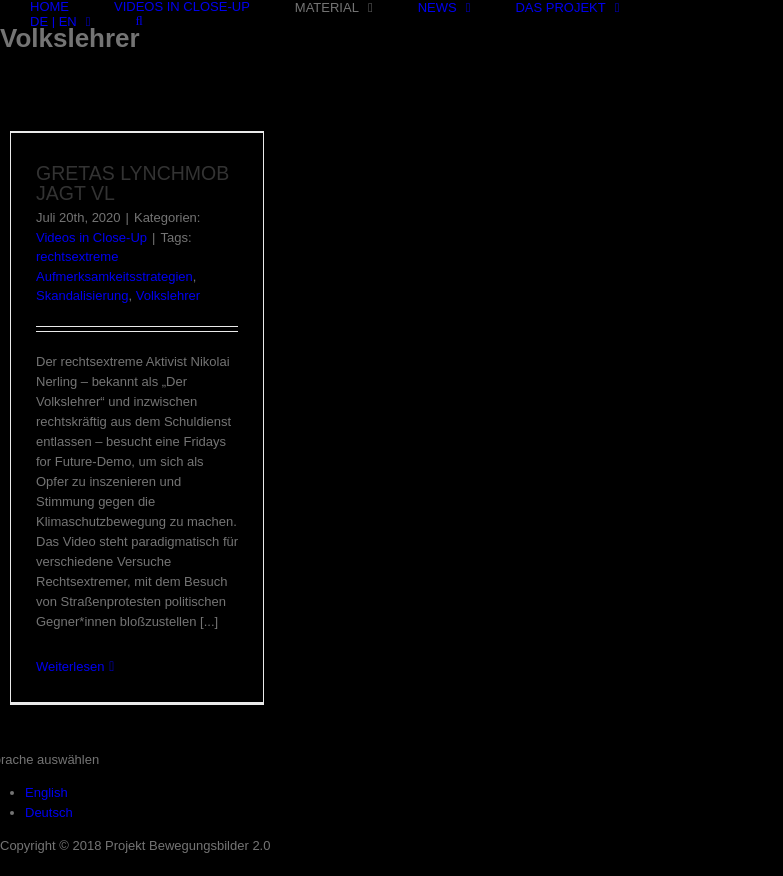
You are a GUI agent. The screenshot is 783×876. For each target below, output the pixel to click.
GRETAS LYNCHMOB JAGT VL (132, 183)
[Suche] (138, 20)
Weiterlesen (70, 666)
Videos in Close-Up (91, 237)
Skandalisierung (82, 295)
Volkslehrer (168, 295)
